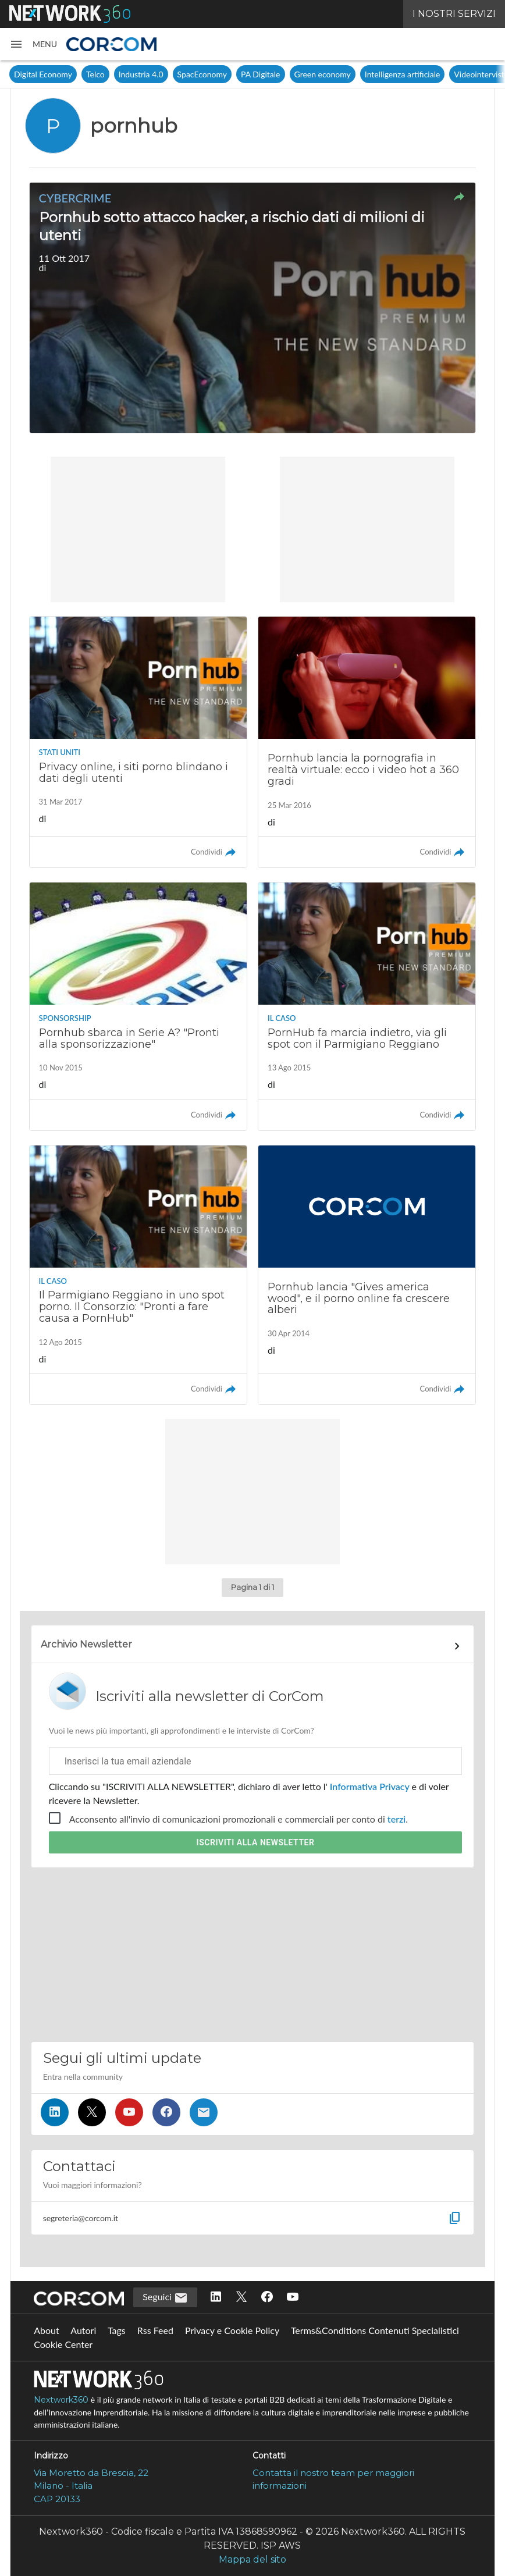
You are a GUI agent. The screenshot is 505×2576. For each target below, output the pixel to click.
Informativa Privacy (370, 1786)
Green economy (322, 74)
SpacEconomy (202, 74)
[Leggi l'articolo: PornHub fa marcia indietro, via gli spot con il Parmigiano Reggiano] (366, 1006)
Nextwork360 (61, 2399)
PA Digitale (260, 74)
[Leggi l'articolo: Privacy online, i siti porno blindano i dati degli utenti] (138, 742)
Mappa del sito (252, 2559)
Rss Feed (155, 2330)
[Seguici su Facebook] (166, 2112)
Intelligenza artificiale (402, 74)
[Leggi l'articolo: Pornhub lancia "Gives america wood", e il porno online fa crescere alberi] (366, 1274)
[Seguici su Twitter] (92, 2112)
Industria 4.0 (141, 74)
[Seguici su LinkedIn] (55, 2112)
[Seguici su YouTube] (129, 2112)
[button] (33, 44)
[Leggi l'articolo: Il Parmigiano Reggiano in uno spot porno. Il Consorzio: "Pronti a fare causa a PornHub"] (138, 1274)
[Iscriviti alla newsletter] (204, 2112)
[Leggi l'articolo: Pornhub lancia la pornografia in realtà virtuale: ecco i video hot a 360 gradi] (366, 742)
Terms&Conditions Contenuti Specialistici (375, 2330)
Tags (117, 2330)
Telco (95, 74)
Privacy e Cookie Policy (232, 2330)
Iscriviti (256, 1842)
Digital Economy (43, 74)
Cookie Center (63, 2344)
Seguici (165, 2298)
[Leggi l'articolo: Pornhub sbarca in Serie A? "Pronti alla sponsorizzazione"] (138, 1006)
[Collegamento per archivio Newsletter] (253, 1646)
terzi (396, 1818)
